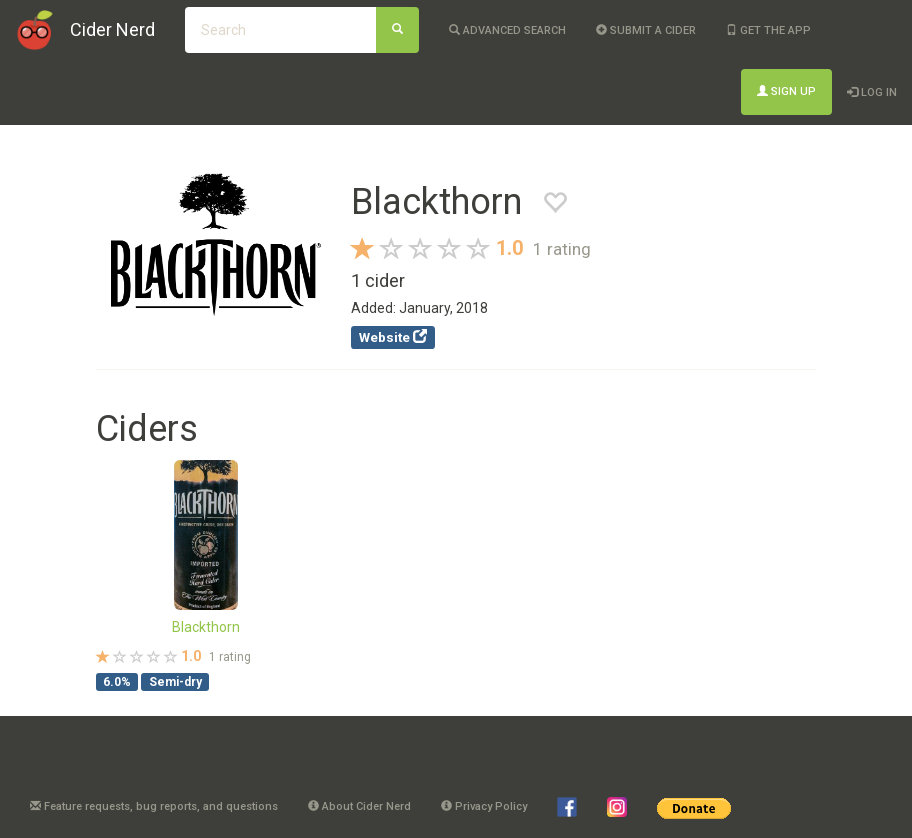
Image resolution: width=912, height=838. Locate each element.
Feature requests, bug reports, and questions (154, 806)
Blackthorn (206, 627)
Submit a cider (646, 30)
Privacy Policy (484, 806)
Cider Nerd (112, 29)
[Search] (397, 30)
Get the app (768, 30)
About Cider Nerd (359, 806)
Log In (872, 92)
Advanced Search (507, 30)
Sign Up (786, 91)
